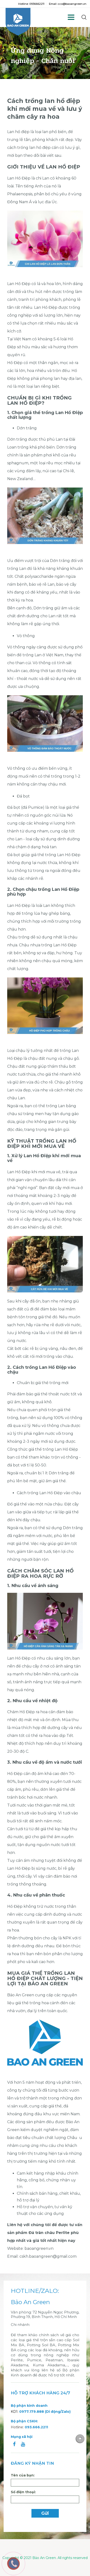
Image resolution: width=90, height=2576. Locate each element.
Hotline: (29, 2427)
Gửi (45, 2513)
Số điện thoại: (23, 2492)
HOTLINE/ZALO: (35, 2291)
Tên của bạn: (23, 2475)
